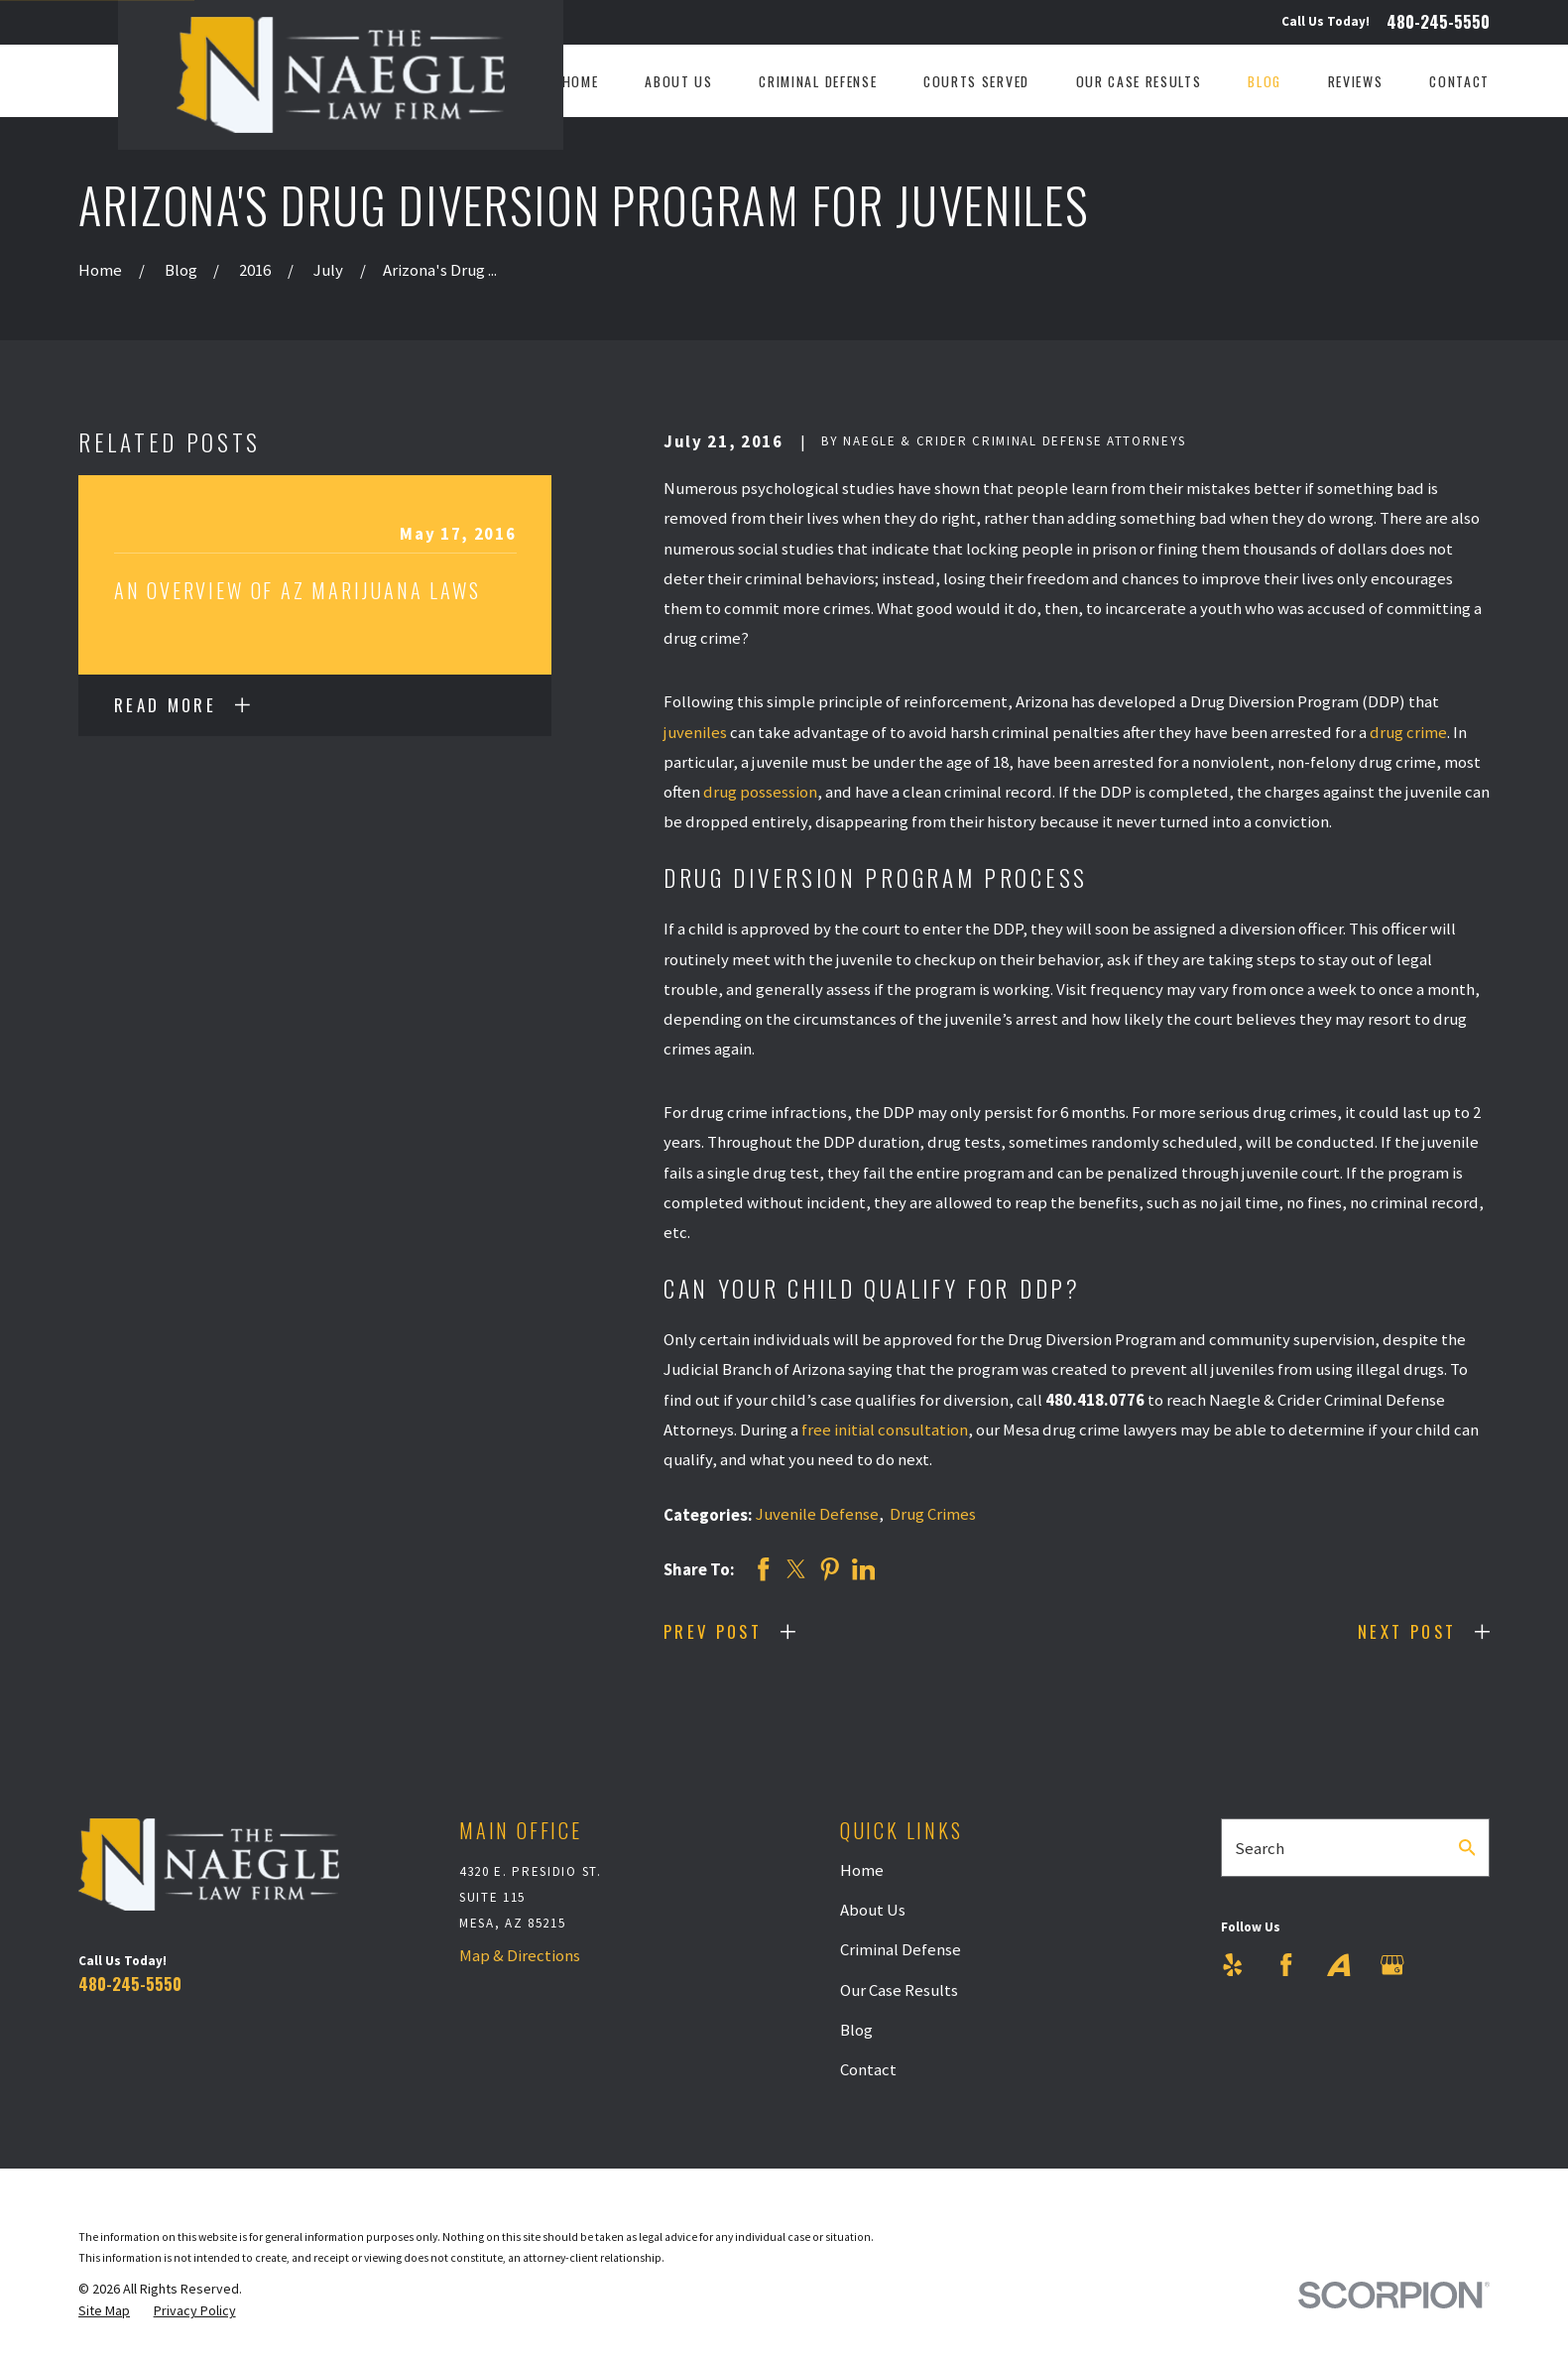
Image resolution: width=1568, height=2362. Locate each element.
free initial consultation (884, 1429)
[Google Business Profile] (1392, 1965)
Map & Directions (519, 1955)
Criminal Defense (900, 1949)
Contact (868, 2069)
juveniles (695, 732)
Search (1259, 1848)
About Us (872, 1910)
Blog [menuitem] (1264, 81)
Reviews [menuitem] (1356, 81)
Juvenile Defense (817, 1514)
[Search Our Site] (1467, 1847)
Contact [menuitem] (1459, 81)
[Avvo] (1339, 1965)
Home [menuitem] (580, 81)
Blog (856, 2030)
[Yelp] (1233, 1965)
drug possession (760, 792)
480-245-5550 (1438, 22)
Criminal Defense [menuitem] (818, 81)
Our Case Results (899, 1990)
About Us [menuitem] (678, 81)
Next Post (1407, 1631)
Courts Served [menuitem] (976, 81)
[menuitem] (104, 2311)
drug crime (1408, 732)
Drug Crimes (933, 1514)
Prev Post (712, 1631)
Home (862, 1870)
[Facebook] (1286, 1965)
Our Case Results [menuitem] (1139, 81)
